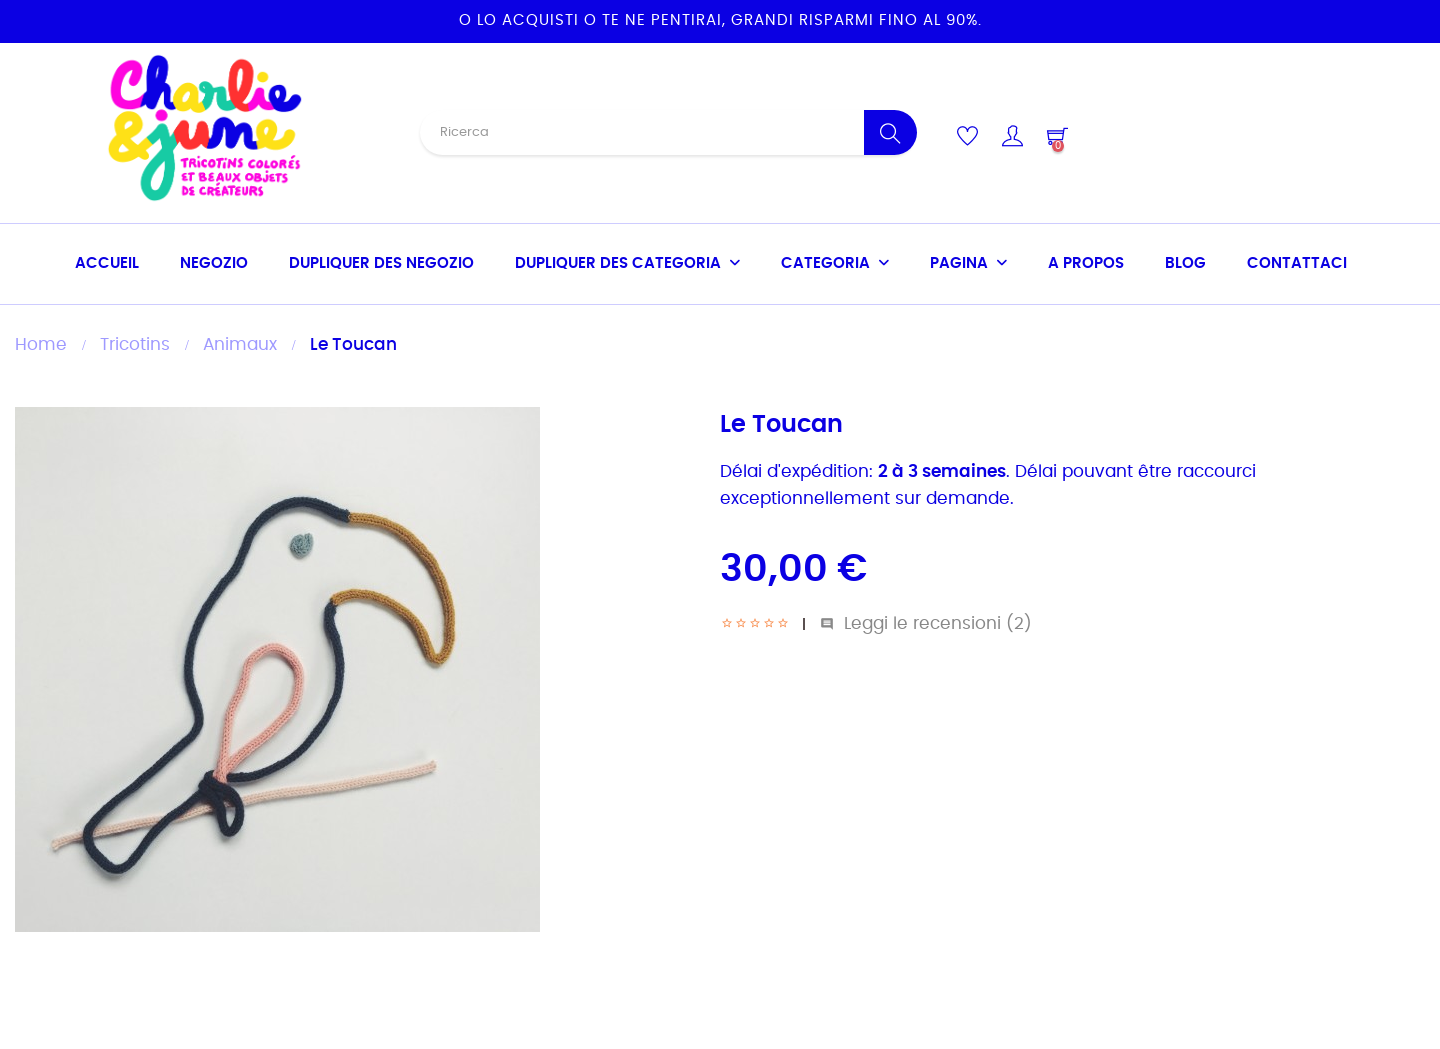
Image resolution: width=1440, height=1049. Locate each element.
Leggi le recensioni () (926, 623)
